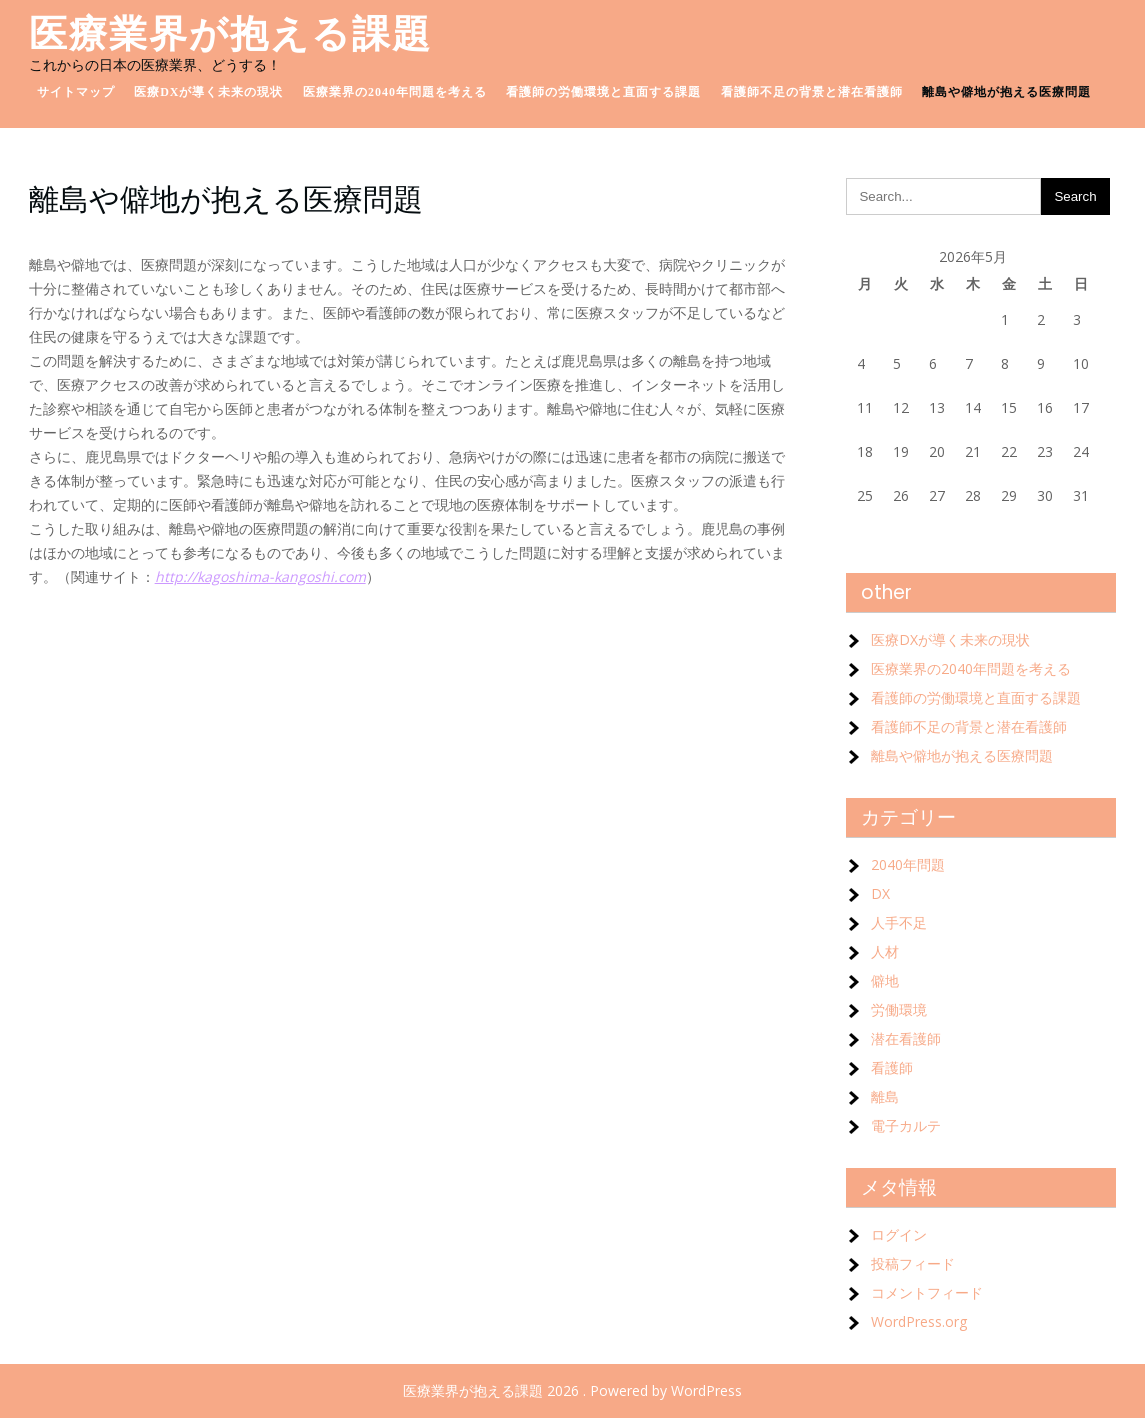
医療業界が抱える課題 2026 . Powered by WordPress (572, 1390)
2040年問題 (908, 864)
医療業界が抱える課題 (230, 33)
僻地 (885, 980)
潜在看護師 (906, 1038)
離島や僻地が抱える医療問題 (1006, 92)
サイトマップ (76, 92)
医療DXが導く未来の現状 (208, 92)
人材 (885, 951)
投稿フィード (913, 1263)
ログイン (899, 1234)
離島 (885, 1096)
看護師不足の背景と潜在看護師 (812, 92)
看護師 (892, 1067)
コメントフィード (927, 1292)
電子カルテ (906, 1125)
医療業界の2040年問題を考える (395, 92)
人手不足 (899, 922)
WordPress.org (919, 1321)
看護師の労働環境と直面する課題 (603, 92)
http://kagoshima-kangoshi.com (260, 576)
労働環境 (899, 1009)
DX (880, 893)
